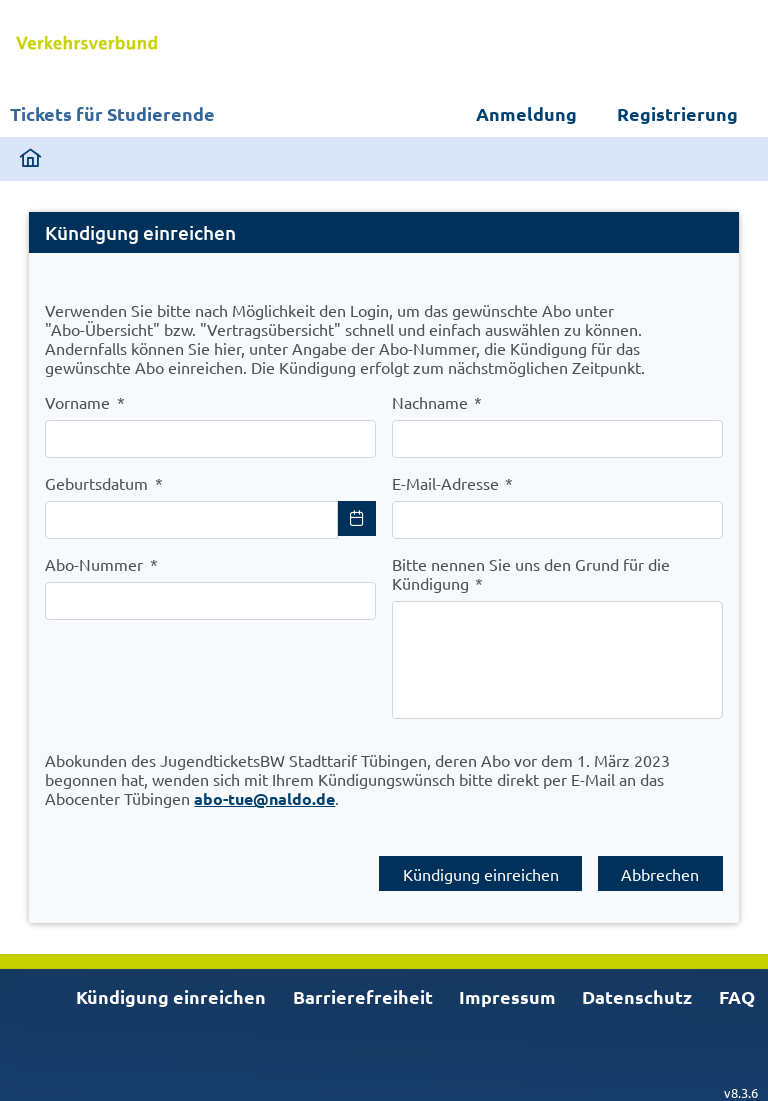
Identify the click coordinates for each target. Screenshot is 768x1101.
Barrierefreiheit (363, 996)
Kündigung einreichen (171, 996)
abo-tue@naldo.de (264, 798)
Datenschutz (637, 996)
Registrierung (677, 113)
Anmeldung (526, 113)
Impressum (507, 996)
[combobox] (191, 520)
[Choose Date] (357, 518)
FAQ (737, 996)
